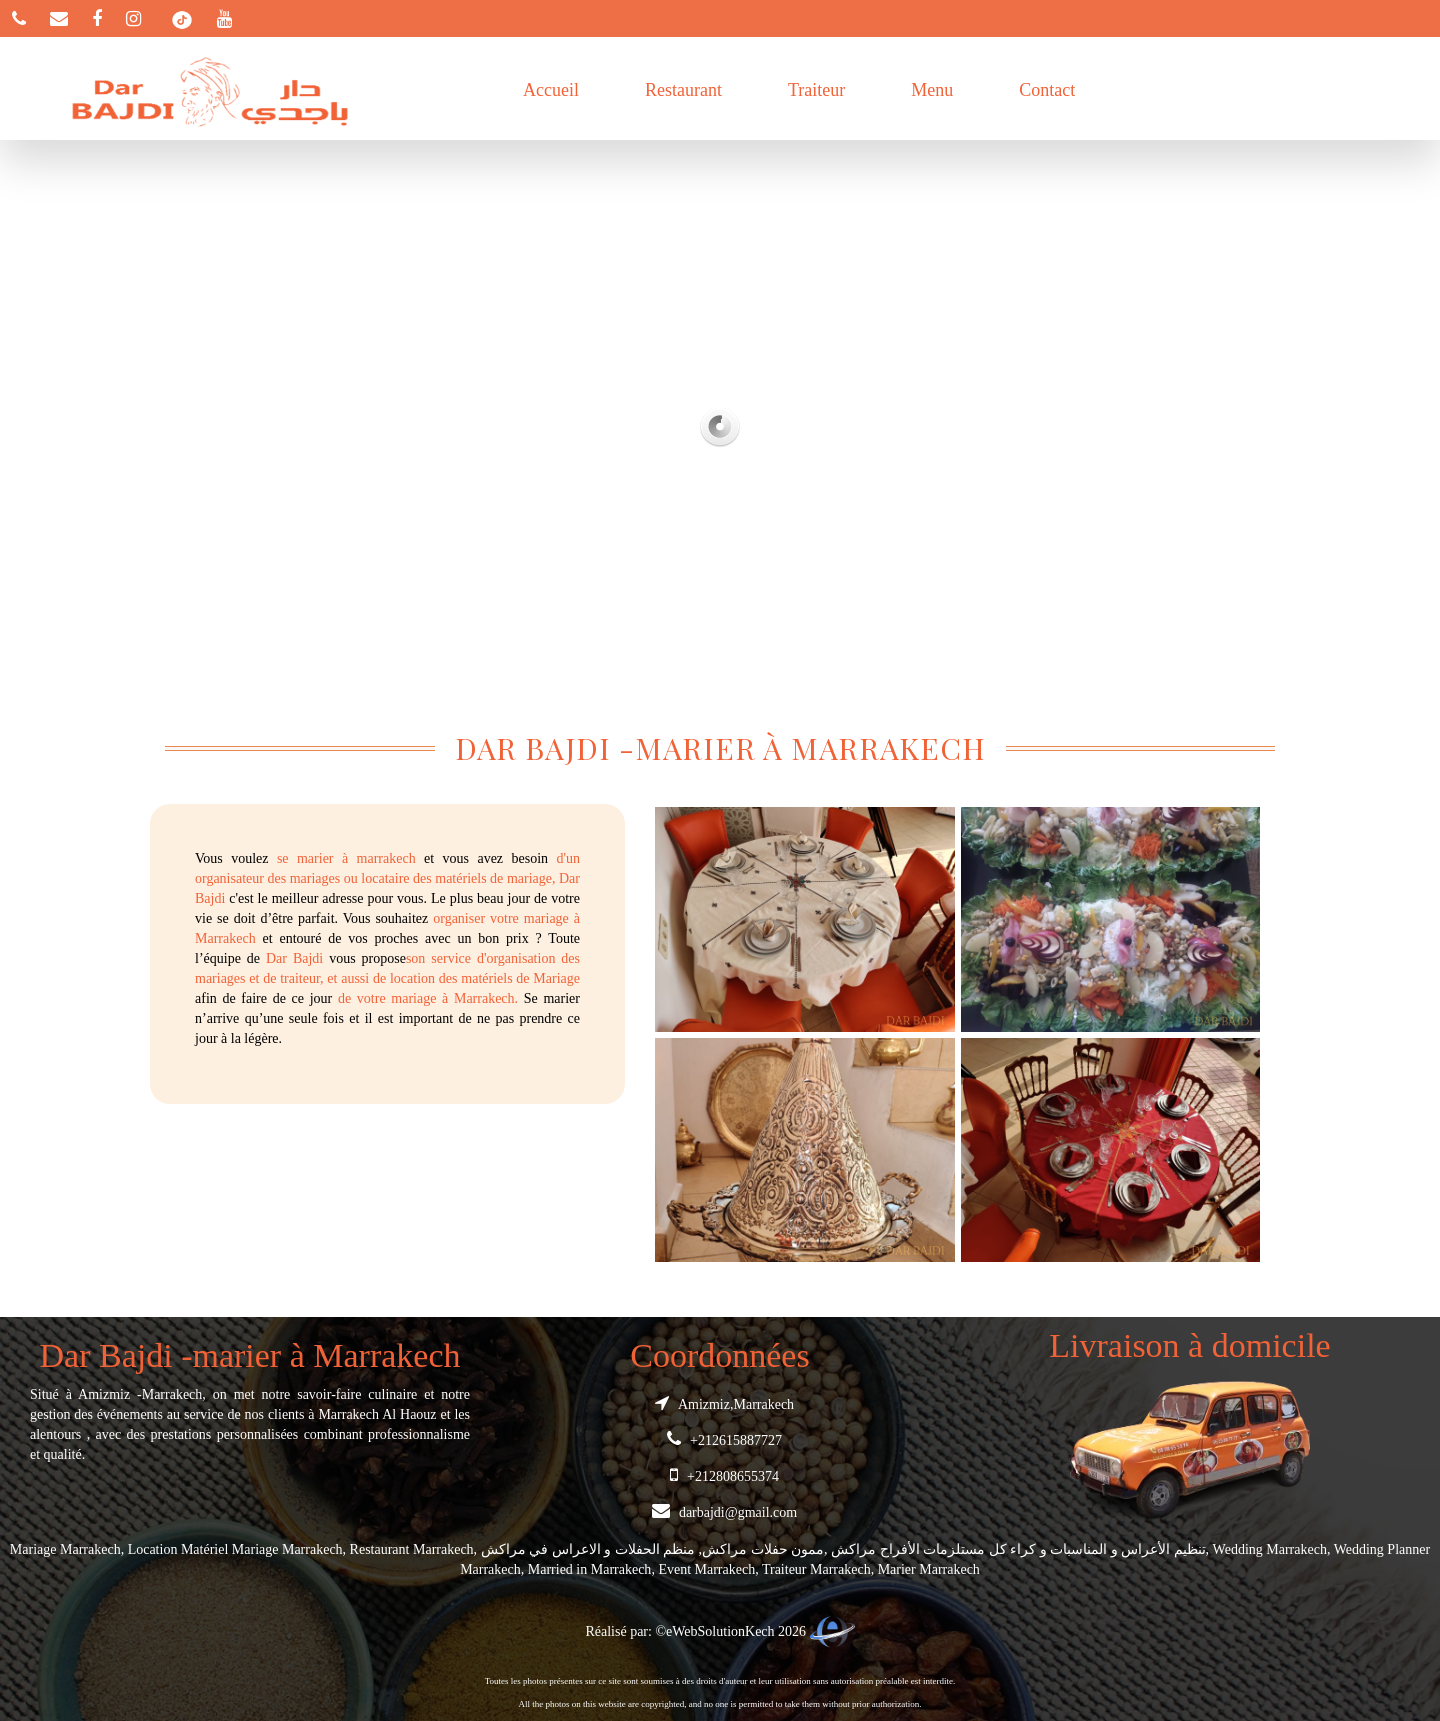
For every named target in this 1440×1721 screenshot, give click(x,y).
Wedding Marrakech (1270, 1549)
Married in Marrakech (590, 1569)
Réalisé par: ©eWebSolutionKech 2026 (719, 1631)
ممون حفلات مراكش (763, 1549)
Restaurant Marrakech (412, 1549)
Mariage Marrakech (65, 1549)
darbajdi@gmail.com (720, 1512)
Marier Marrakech (929, 1569)
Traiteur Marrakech (816, 1569)
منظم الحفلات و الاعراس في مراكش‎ (588, 1549)
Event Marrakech (706, 1569)
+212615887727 (720, 1440)
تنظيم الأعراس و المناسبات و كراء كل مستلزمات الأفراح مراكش (1018, 1549)
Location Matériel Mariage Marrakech (235, 1549)
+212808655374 (720, 1476)
